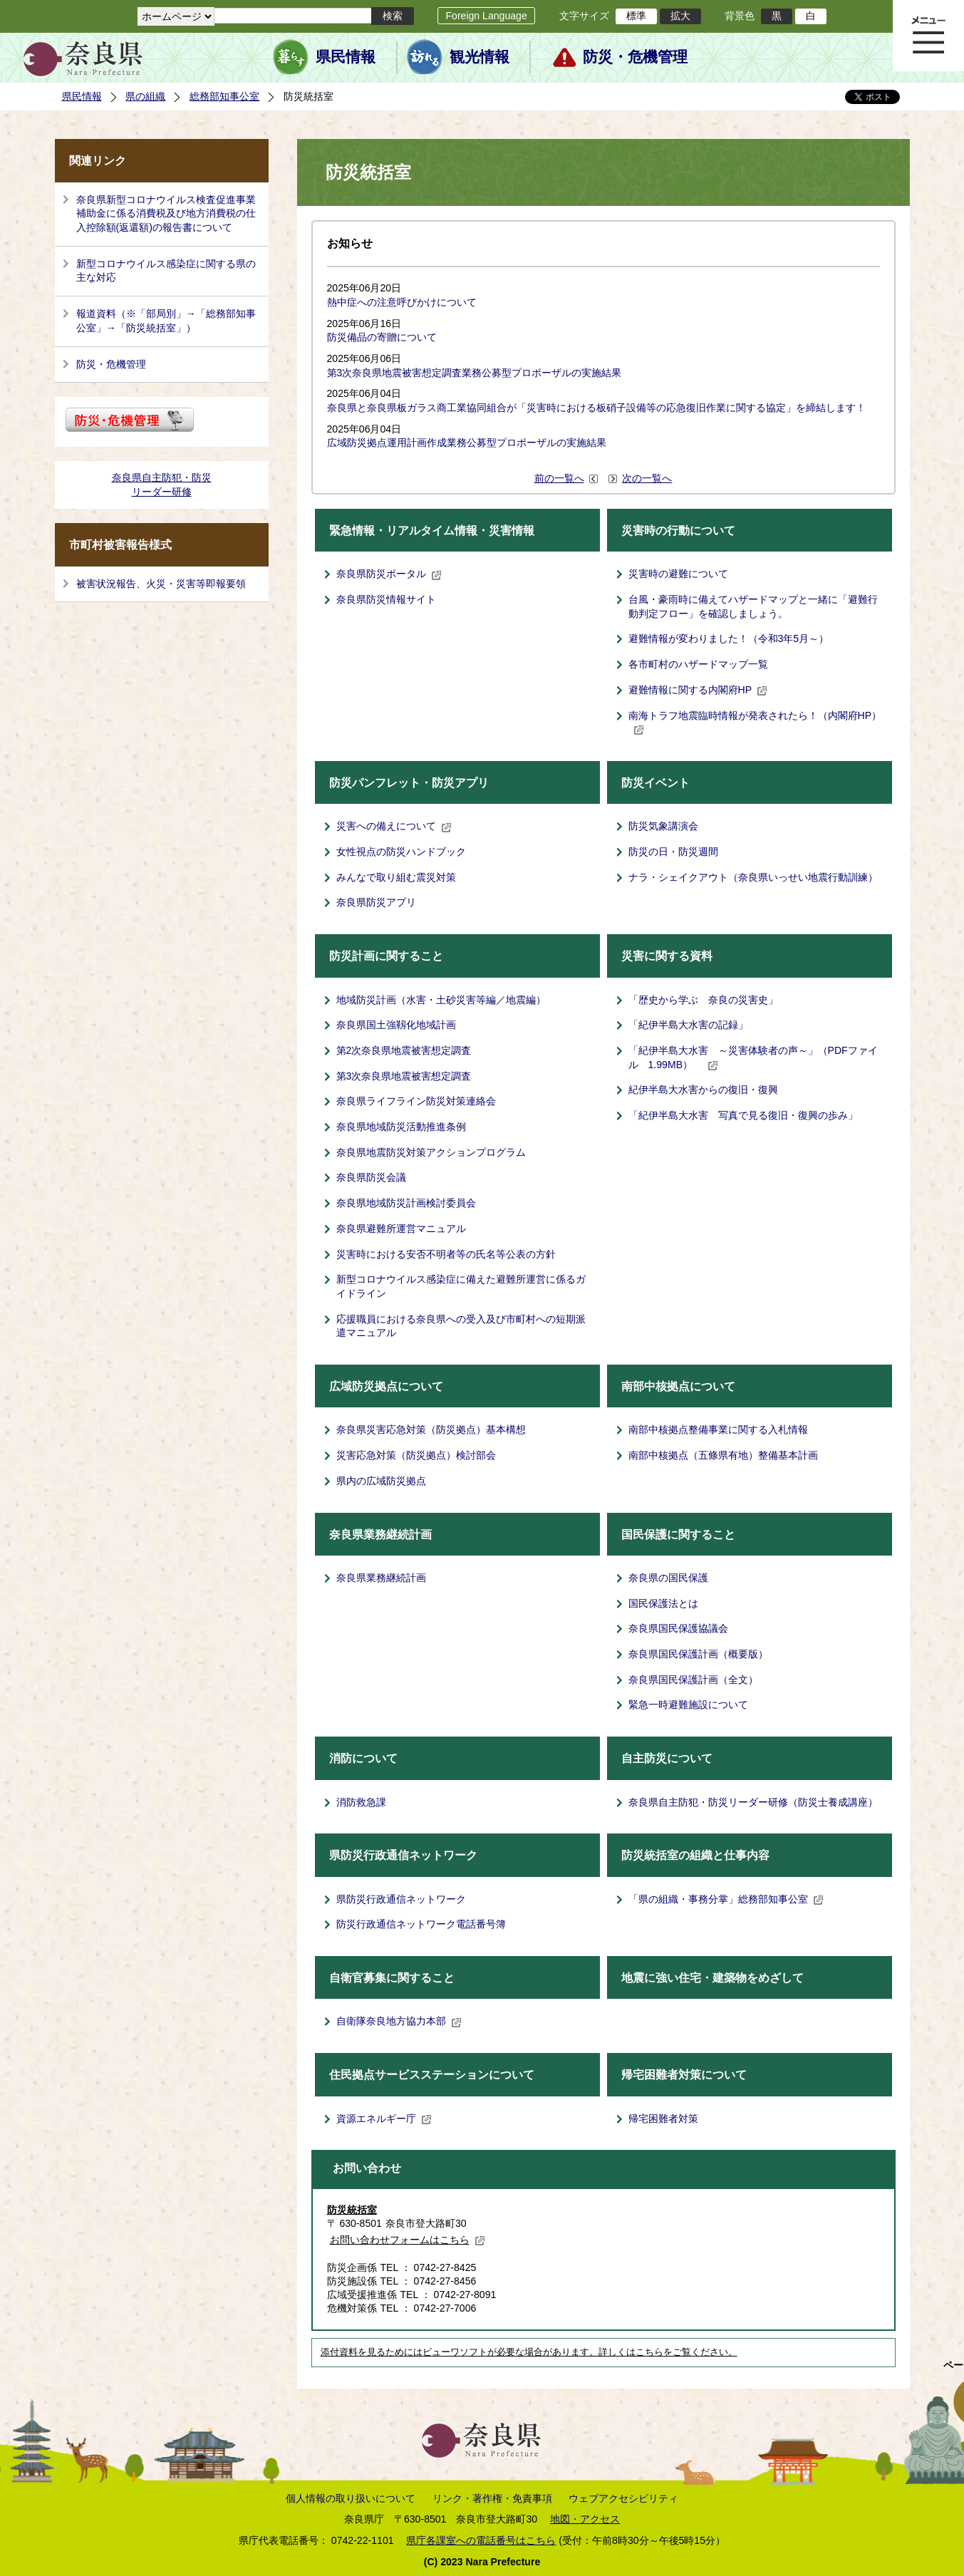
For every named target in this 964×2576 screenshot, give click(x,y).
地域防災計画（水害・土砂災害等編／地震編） (441, 999)
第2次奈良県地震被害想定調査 (404, 1050)
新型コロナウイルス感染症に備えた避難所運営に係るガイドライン (461, 1286)
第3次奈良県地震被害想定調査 (404, 1076)
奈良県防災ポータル (389, 573)
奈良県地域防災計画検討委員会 (406, 1203)
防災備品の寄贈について (382, 337)
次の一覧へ (647, 478)
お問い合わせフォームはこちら (407, 2239)
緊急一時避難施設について (688, 1704)
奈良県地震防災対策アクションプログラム (431, 1152)
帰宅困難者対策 (663, 2118)
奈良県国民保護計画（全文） (693, 1679)
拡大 (680, 15)
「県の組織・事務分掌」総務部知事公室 (726, 1899)
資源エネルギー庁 (384, 2118)
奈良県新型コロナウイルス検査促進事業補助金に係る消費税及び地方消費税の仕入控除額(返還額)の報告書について (166, 213)
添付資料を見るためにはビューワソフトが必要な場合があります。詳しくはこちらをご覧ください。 (529, 2352)
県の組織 (145, 96)
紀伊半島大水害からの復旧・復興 (703, 1089)
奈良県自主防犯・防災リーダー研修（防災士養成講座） (753, 1802)
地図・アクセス (585, 2519)
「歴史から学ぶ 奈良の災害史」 (703, 999)
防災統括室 (352, 2209)
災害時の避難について (678, 573)
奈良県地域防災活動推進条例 (401, 1126)
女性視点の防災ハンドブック (401, 851)
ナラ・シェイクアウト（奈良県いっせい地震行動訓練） (753, 877)
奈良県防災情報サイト (386, 599)
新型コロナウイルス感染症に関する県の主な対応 (166, 271)
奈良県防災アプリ (376, 902)
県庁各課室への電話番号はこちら (481, 2540)
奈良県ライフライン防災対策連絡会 (416, 1101)
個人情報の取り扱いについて (350, 2498)
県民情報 (345, 57)
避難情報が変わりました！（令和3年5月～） (728, 638)
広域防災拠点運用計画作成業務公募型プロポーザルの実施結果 (466, 442)
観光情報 (479, 57)
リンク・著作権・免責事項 (492, 2498)
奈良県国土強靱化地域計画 (396, 1024)
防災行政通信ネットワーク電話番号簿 (421, 1924)
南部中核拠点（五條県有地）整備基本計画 (723, 1455)
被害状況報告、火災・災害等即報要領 (161, 583)
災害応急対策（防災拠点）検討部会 (416, 1455)
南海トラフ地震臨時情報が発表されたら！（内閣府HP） (755, 722)
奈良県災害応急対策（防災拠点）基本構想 (431, 1429)
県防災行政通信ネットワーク (401, 1899)
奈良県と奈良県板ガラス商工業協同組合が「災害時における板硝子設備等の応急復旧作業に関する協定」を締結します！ (596, 407)
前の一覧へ (559, 478)
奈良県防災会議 (371, 1177)
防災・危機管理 (635, 57)
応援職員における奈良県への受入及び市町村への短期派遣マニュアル (461, 1326)
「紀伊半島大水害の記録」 (688, 1024)
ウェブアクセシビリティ (623, 2498)
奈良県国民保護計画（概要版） (698, 1654)
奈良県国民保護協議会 (678, 1628)
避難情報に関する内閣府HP (698, 689)
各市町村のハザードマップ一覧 (698, 664)
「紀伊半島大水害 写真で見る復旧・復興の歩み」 (743, 1115)
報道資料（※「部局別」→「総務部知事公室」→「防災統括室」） (166, 320)
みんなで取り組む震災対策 (396, 877)
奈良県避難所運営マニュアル (401, 1228)
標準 (636, 15)
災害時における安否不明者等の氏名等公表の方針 (446, 1254)
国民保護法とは (663, 1603)
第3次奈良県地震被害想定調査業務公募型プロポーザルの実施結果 (474, 372)
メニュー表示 (928, 35)
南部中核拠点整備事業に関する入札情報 (718, 1429)
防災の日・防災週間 (673, 851)
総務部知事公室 (224, 96)
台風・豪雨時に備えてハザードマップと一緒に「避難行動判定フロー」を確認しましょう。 (753, 606)
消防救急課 (361, 1802)
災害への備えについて (394, 826)
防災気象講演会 (663, 826)
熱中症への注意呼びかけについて (402, 302)
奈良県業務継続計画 (381, 1577)
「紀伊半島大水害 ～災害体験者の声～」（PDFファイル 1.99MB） (753, 1057)
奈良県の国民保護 (668, 1577)
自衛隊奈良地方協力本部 (399, 2021)
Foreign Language (486, 15)
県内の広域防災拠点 (381, 1480)
